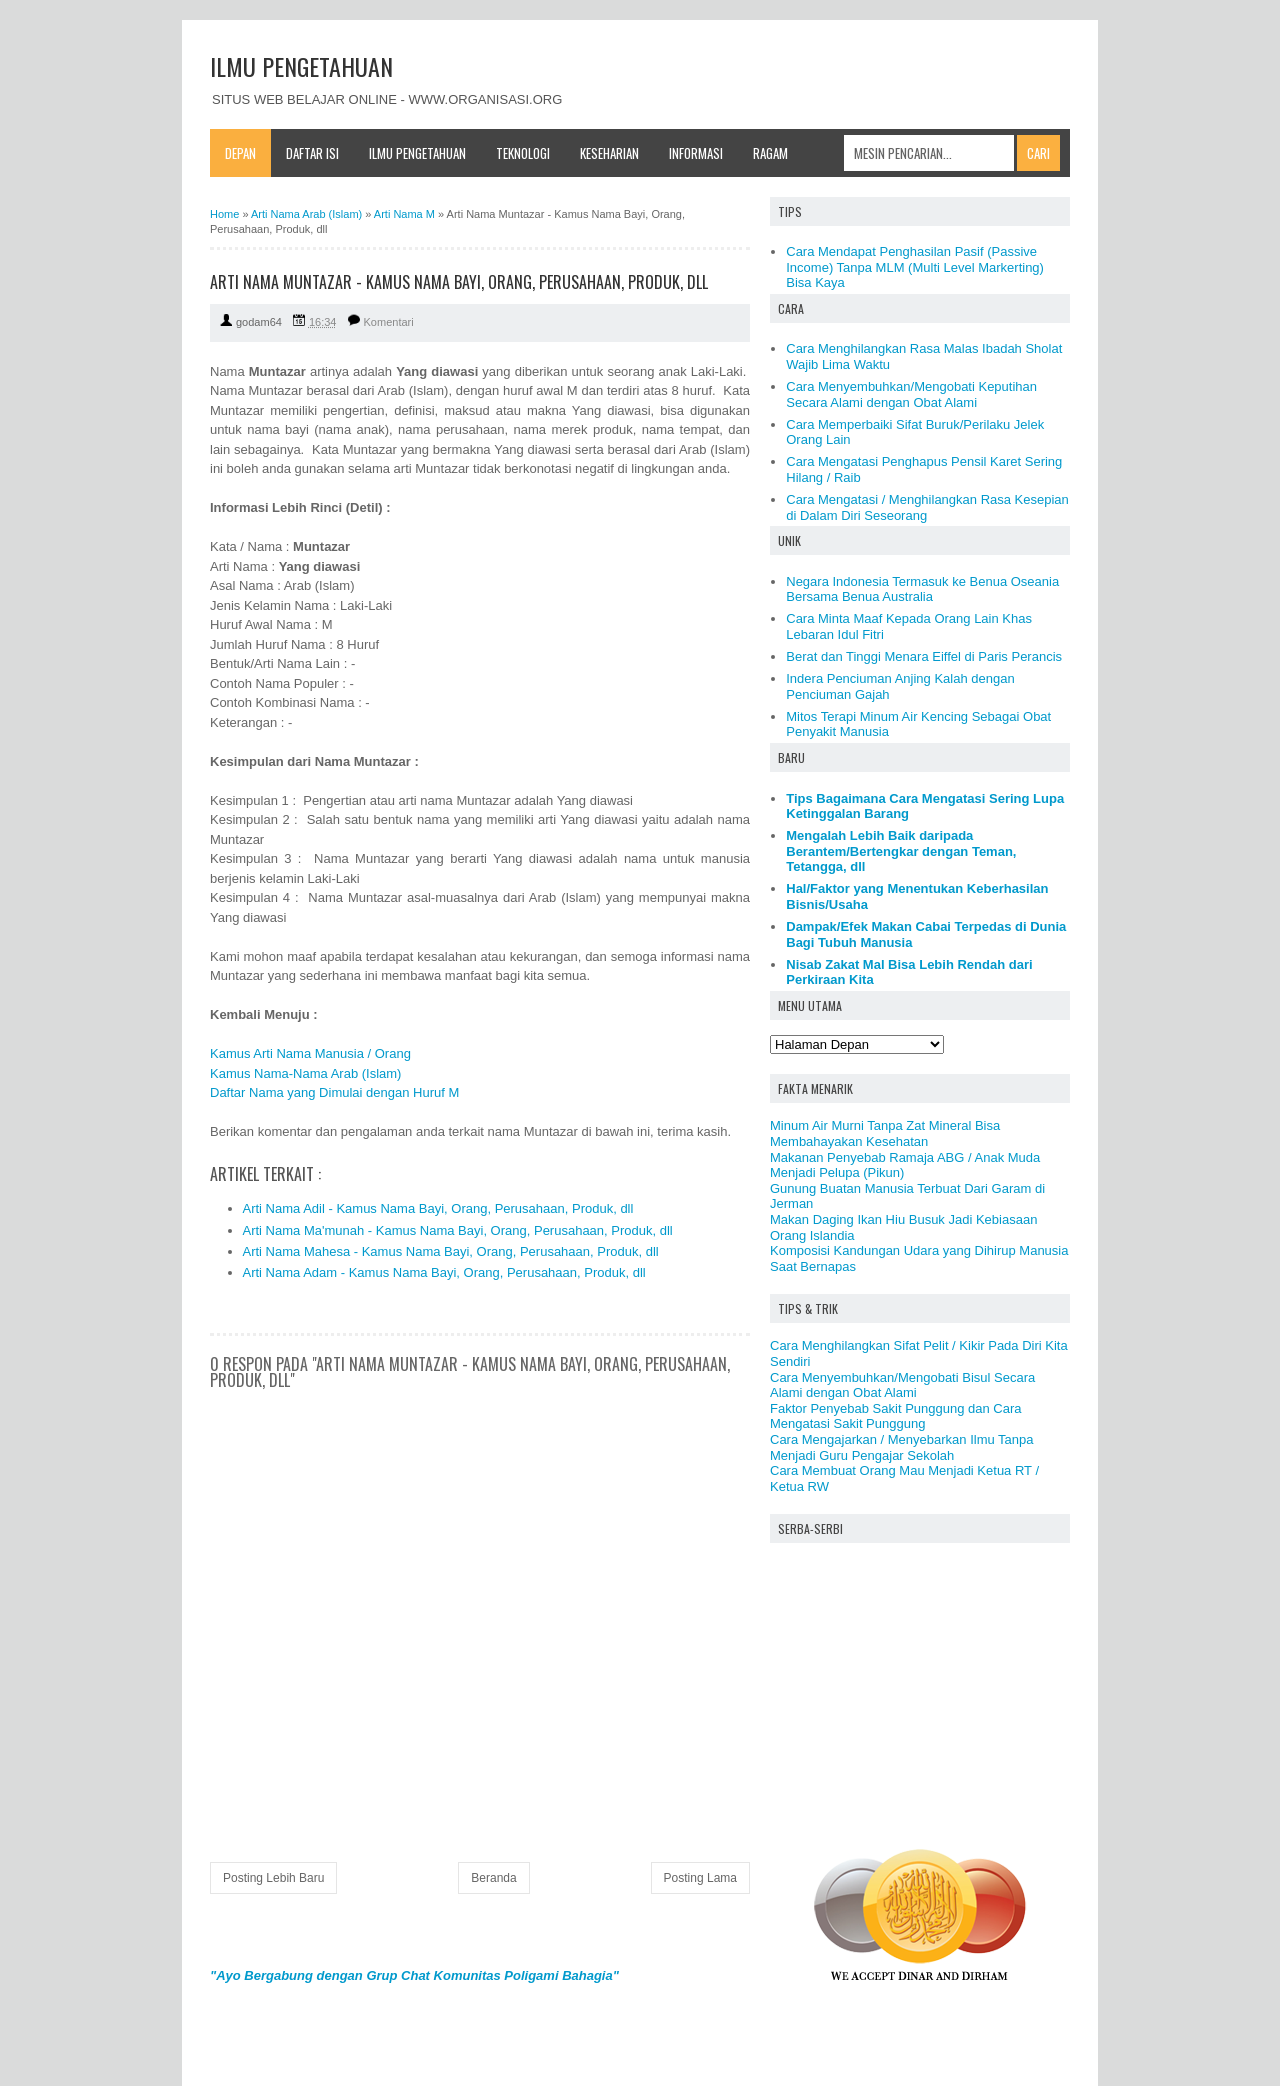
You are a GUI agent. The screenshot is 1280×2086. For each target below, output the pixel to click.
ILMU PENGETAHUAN (301, 66)
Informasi (696, 153)
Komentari (389, 322)
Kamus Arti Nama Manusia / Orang (310, 1053)
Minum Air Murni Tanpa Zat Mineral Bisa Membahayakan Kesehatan (885, 1133)
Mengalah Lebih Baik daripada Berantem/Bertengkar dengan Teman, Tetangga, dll (901, 851)
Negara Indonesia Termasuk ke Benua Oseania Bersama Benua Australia (922, 589)
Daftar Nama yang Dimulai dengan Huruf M (334, 1092)
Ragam (770, 153)
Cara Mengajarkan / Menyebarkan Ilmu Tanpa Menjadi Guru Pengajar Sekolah (902, 1447)
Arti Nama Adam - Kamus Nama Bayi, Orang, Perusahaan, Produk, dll (444, 1272)
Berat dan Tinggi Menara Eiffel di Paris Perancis (924, 656)
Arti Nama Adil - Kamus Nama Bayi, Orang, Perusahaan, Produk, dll (438, 1208)
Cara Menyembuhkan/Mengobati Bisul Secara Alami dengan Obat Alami (902, 1385)
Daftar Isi (312, 153)
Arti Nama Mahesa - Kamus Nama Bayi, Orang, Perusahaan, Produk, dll (451, 1251)
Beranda (493, 1878)
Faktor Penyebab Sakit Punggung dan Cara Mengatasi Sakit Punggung (896, 1416)
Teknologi (523, 153)
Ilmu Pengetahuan (417, 153)
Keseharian (609, 153)
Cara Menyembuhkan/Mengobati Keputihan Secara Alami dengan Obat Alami (911, 394)
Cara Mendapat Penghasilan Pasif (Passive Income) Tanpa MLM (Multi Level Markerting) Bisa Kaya (915, 267)
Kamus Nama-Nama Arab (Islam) (305, 1073)
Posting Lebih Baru (273, 1878)
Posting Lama (700, 1878)
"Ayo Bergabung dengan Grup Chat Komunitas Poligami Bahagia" (414, 1975)
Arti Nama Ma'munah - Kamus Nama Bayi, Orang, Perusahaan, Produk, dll (458, 1230)
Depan (240, 153)
